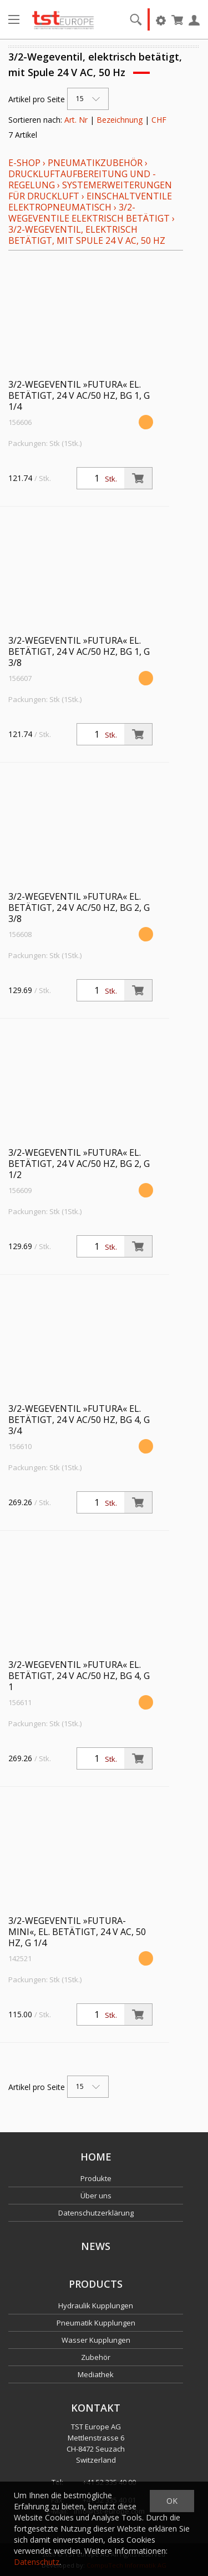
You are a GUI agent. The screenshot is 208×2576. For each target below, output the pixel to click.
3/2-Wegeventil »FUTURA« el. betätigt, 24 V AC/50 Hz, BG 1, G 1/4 (79, 395)
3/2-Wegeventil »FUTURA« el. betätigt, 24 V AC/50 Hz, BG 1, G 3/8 (79, 651)
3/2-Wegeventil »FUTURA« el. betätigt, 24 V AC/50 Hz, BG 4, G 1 (79, 1675)
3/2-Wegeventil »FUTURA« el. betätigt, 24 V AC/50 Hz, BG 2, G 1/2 (79, 1163)
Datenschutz (36, 2562)
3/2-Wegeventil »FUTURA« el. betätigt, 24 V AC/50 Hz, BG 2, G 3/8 (79, 907)
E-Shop (24, 163)
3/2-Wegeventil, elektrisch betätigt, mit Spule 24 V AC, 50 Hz (86, 235)
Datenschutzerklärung (96, 2213)
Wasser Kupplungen (96, 2340)
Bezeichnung (120, 119)
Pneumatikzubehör (96, 163)
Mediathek (96, 2374)
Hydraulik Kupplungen (95, 2306)
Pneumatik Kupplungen (96, 2323)
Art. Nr (76, 119)
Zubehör (95, 2357)
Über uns (95, 2196)
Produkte (95, 2178)
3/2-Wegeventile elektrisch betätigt (89, 212)
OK (171, 2500)
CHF (158, 119)
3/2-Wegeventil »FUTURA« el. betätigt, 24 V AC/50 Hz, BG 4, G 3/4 (79, 1419)
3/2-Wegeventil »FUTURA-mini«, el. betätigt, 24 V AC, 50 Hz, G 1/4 (77, 1932)
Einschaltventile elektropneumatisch (90, 201)
